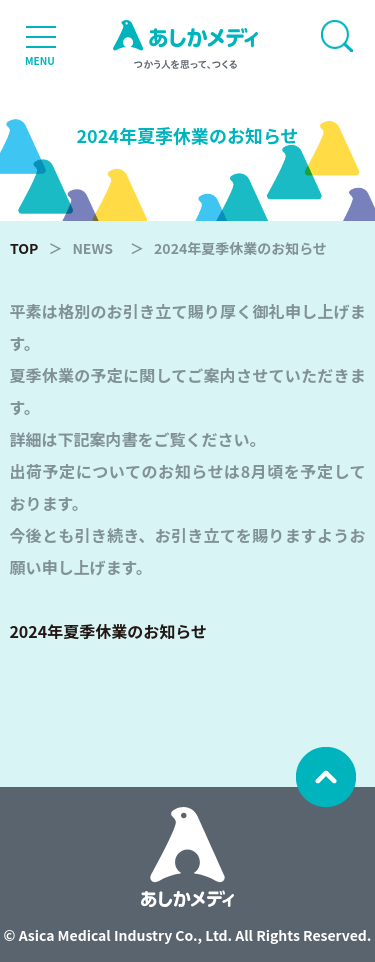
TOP (24, 248)
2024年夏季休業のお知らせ (107, 631)
